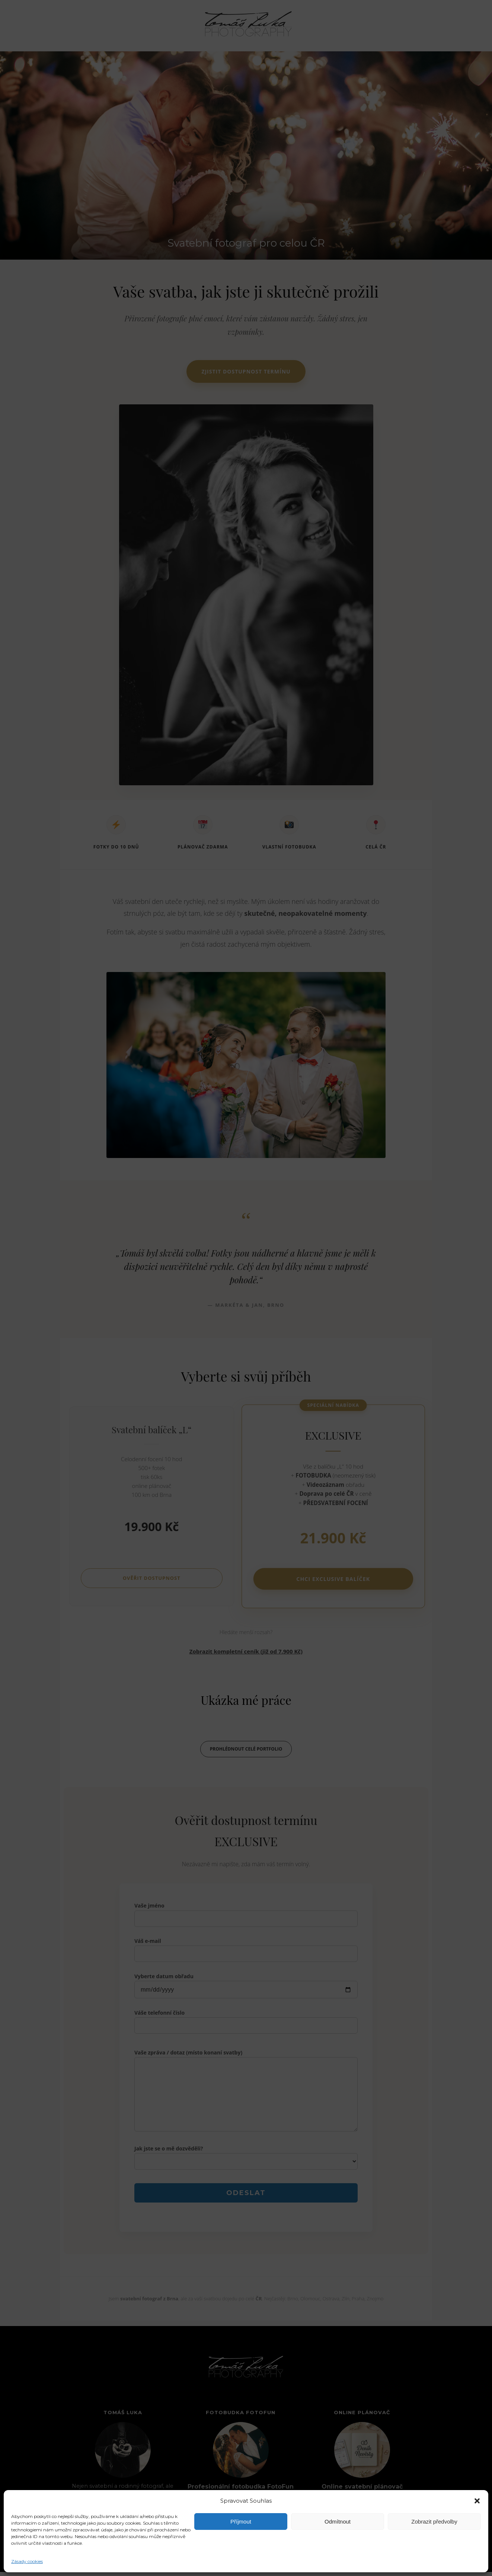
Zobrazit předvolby (434, 2521)
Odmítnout (338, 2521)
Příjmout (240, 2521)
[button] (477, 2501)
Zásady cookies (27, 2561)
